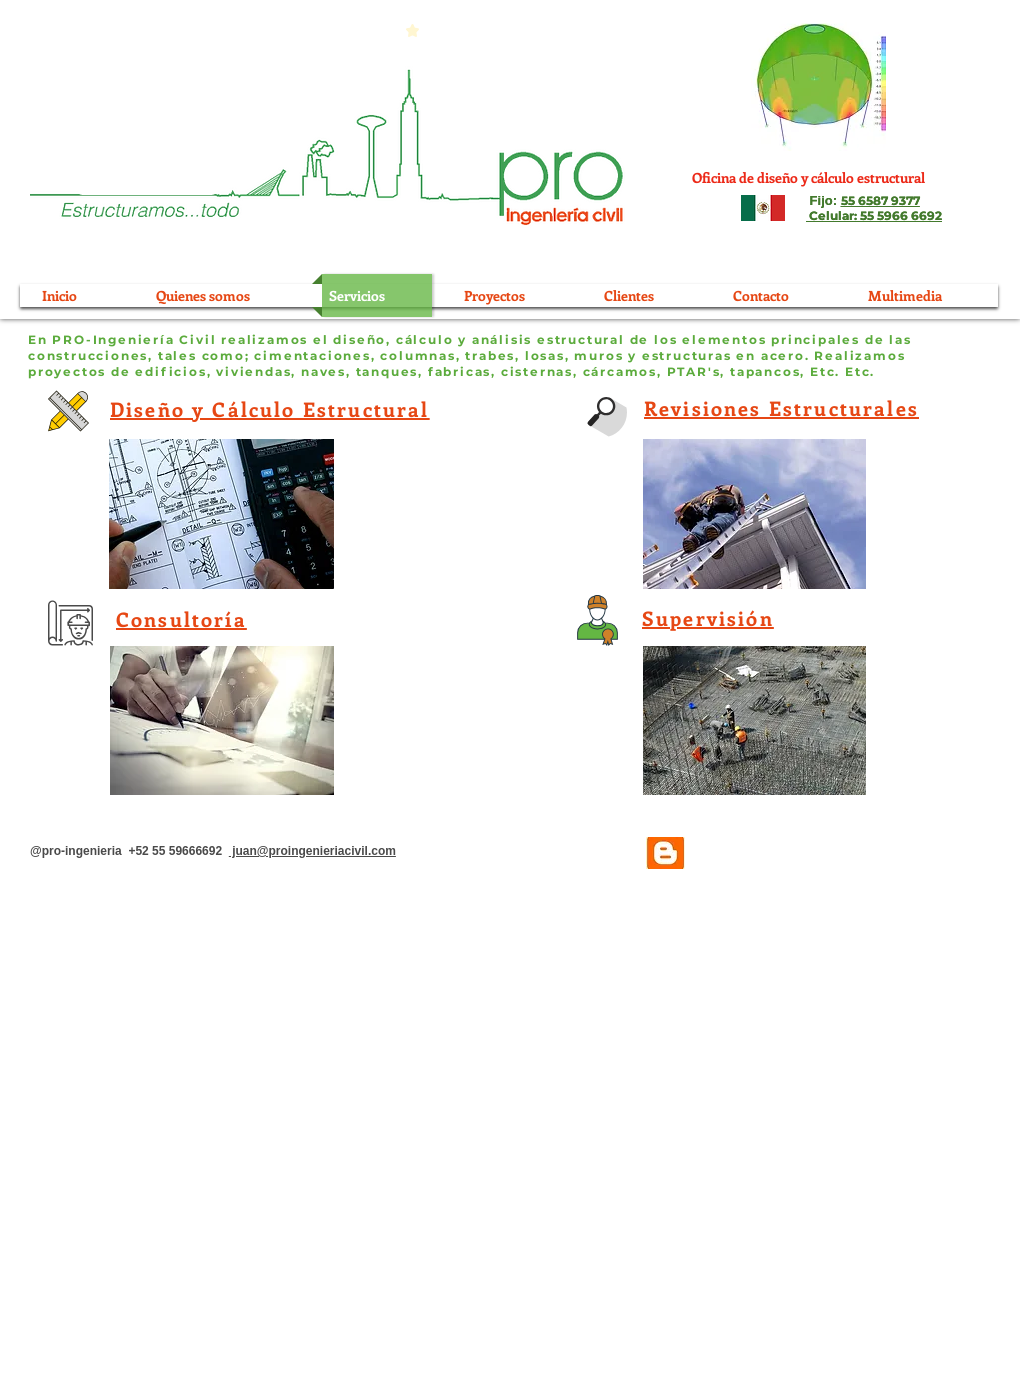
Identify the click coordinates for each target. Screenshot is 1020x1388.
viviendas (253, 371)
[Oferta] (147, 188)
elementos (724, 339)
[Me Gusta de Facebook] (874, 854)
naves (323, 371)
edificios (170, 371)
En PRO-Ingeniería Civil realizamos (168, 339)
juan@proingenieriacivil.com (312, 851)
